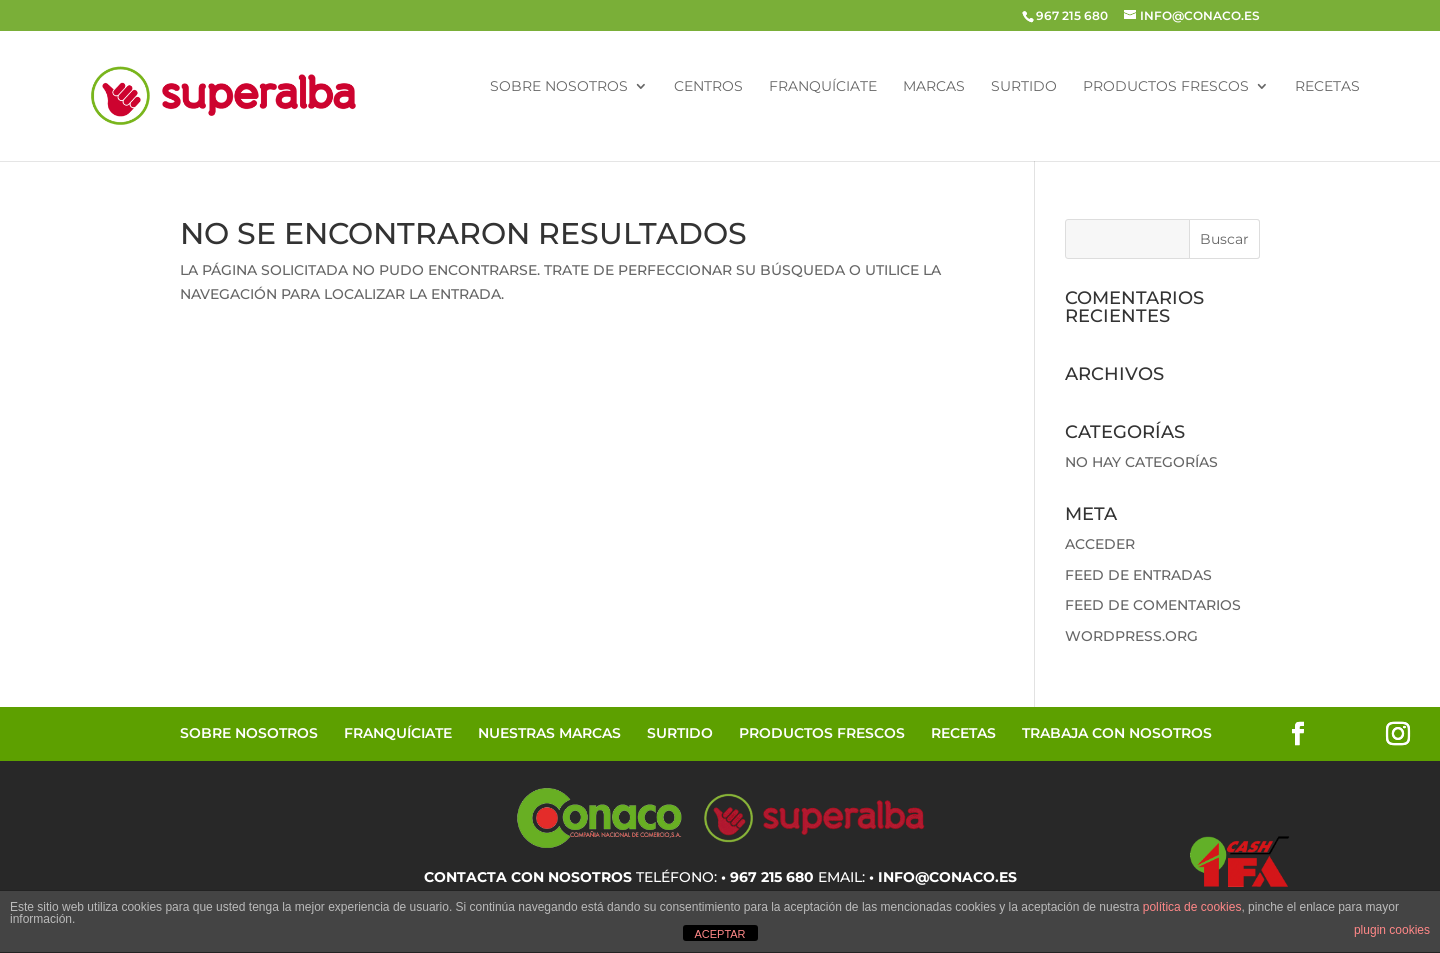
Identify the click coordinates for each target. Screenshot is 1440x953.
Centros (708, 87)
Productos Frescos (1166, 87)
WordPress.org (1131, 636)
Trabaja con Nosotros (1117, 733)
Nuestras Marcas (549, 733)
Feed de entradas (1138, 575)
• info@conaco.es (943, 877)
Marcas (934, 87)
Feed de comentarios (1153, 605)
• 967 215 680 (767, 877)
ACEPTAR (719, 934)
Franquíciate (823, 87)
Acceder (1100, 544)
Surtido (1024, 87)
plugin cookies (1392, 930)
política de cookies (1192, 907)
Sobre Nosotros (559, 87)
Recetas (1327, 87)
